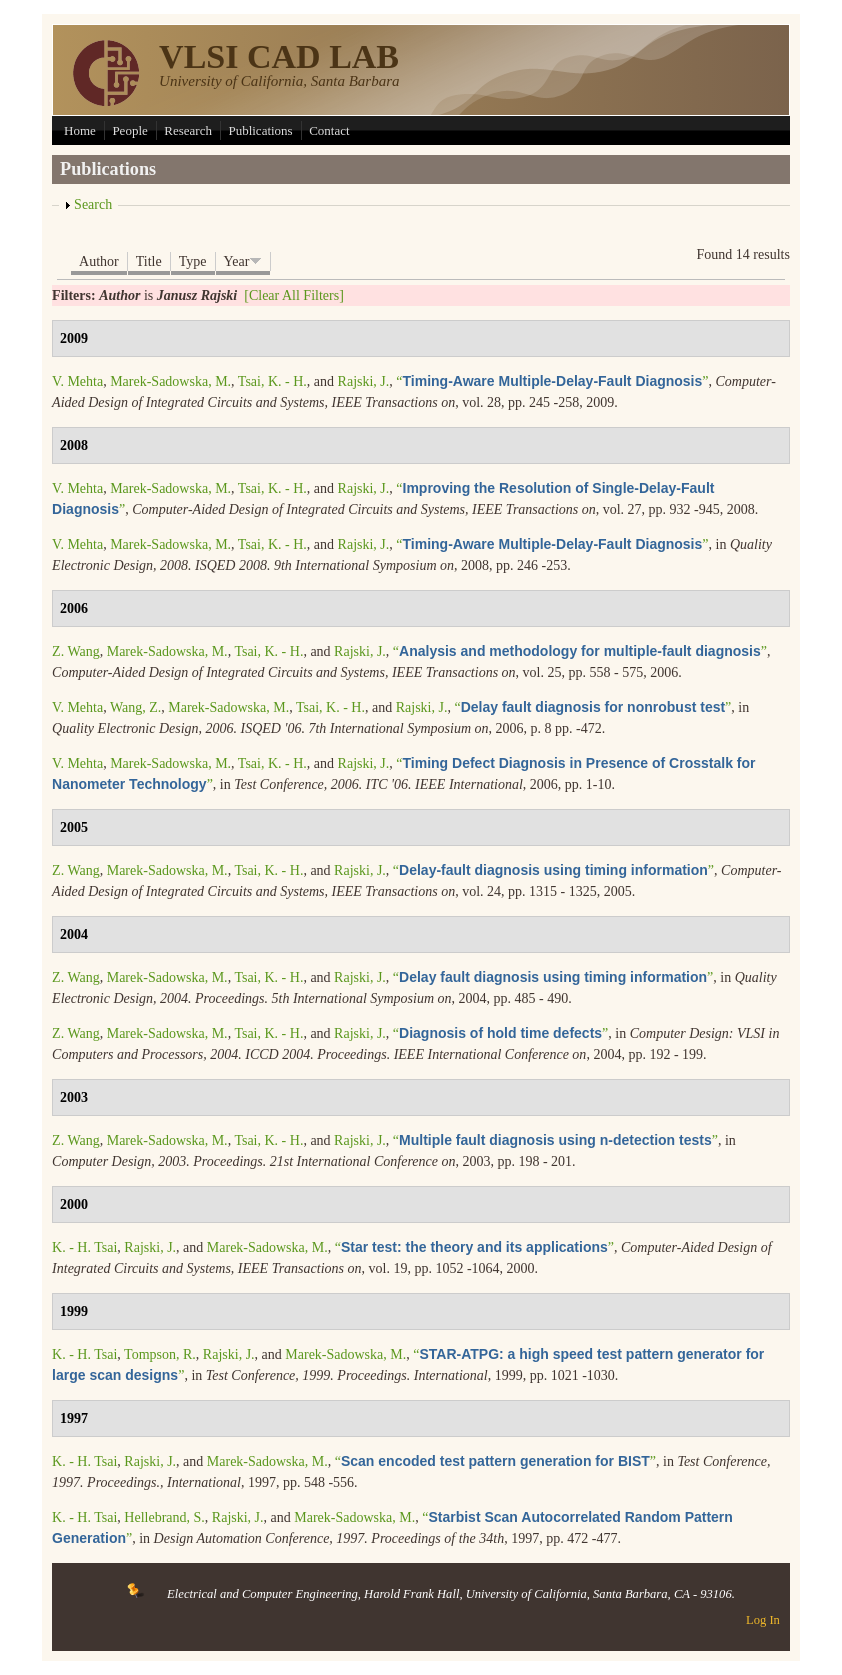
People (129, 130)
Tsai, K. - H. (272, 381)
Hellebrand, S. (164, 1517)
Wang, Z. (135, 707)
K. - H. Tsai (84, 1247)
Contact (329, 130)
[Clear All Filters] (294, 295)
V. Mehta (77, 381)
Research (188, 130)
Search (93, 204)
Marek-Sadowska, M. (170, 381)
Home (80, 130)
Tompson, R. (160, 1354)
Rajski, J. (364, 381)
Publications (260, 130)
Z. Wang (76, 651)
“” (552, 381)
